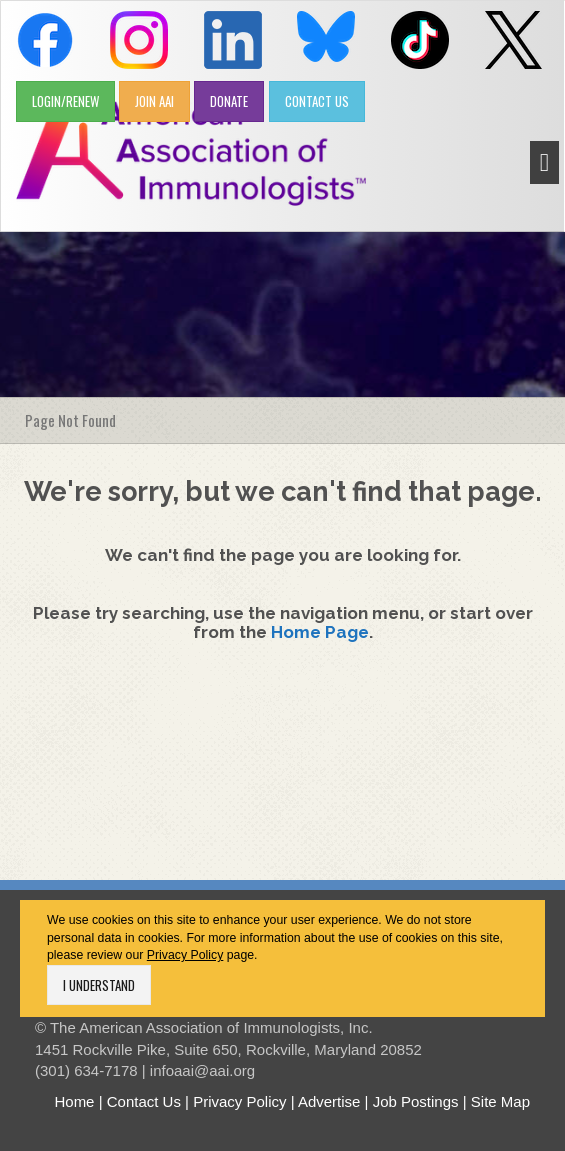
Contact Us (144, 1101)
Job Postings (416, 1101)
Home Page (320, 632)
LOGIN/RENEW (65, 101)
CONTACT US (317, 101)
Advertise (329, 1101)
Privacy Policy (185, 955)
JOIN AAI (154, 101)
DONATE (229, 101)
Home (74, 1101)
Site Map (500, 1101)
